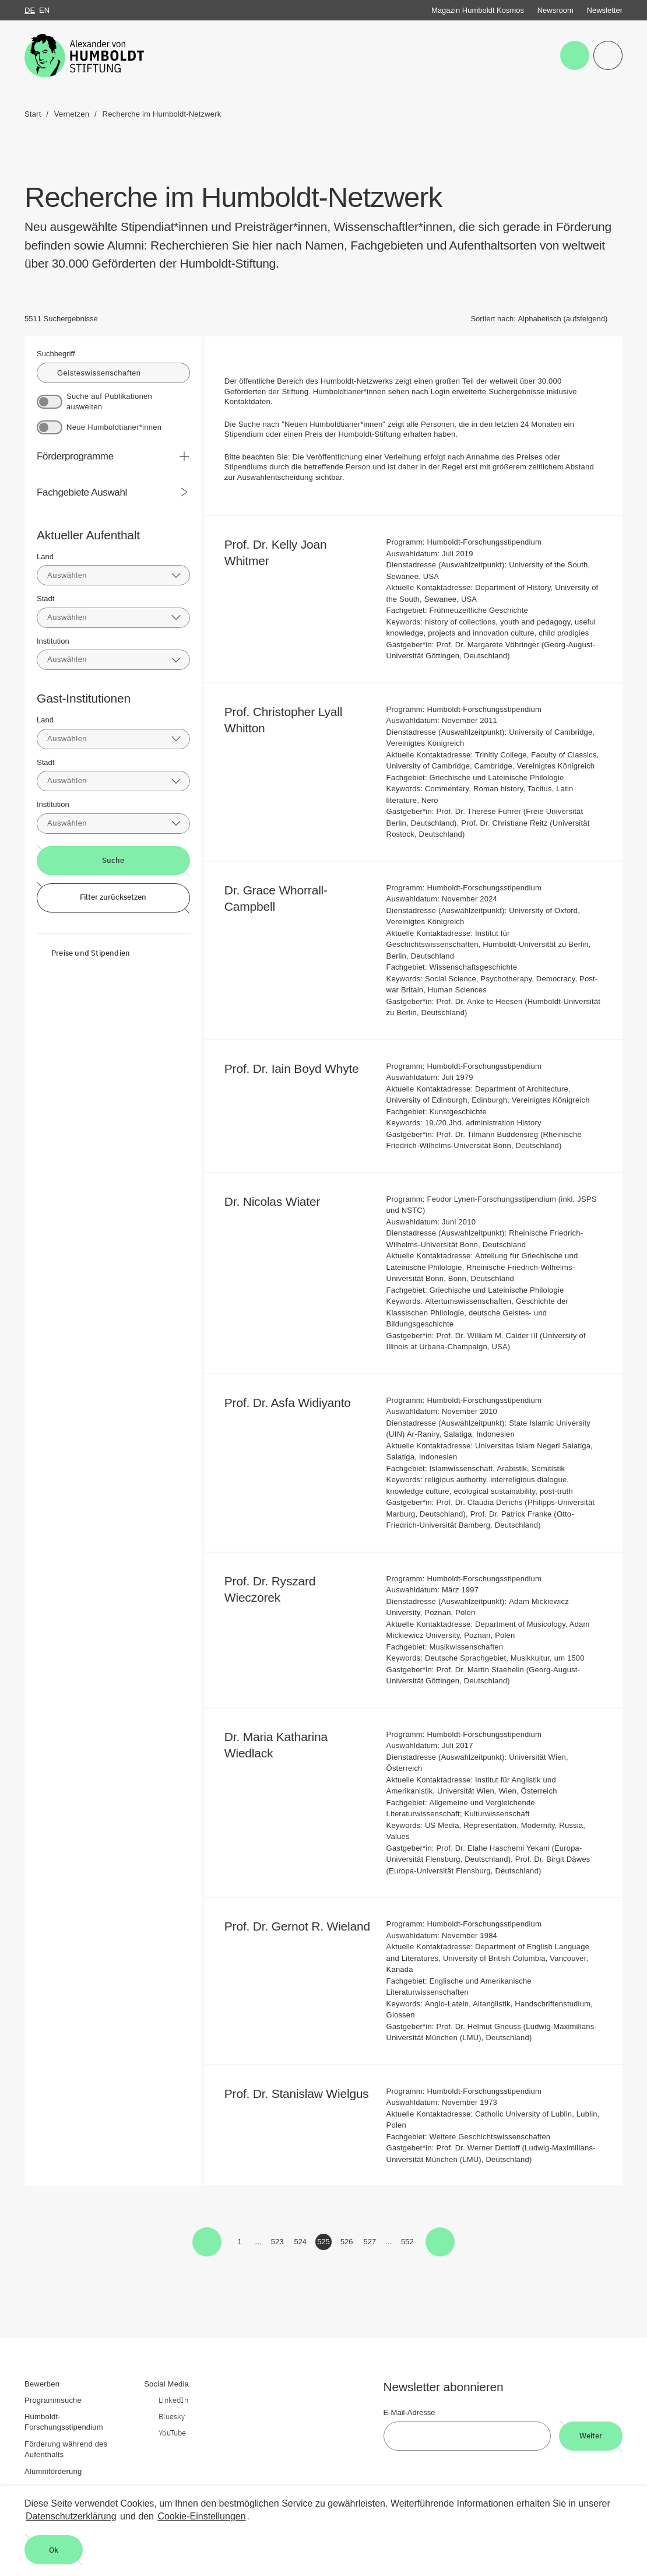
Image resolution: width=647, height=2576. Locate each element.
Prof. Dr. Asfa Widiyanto (295, 1402)
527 (371, 2243)
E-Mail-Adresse (409, 2412)
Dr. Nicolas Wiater (280, 1201)
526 (347, 2243)
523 (278, 2243)
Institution (53, 641)
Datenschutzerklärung (71, 2516)
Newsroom (555, 10)
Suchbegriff (56, 353)
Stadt (45, 598)
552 (408, 2243)
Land (45, 556)
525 (324, 2243)
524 (301, 2243)
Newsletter (605, 10)
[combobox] (113, 575)
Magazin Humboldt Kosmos (477, 10)
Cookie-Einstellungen (201, 2516)
